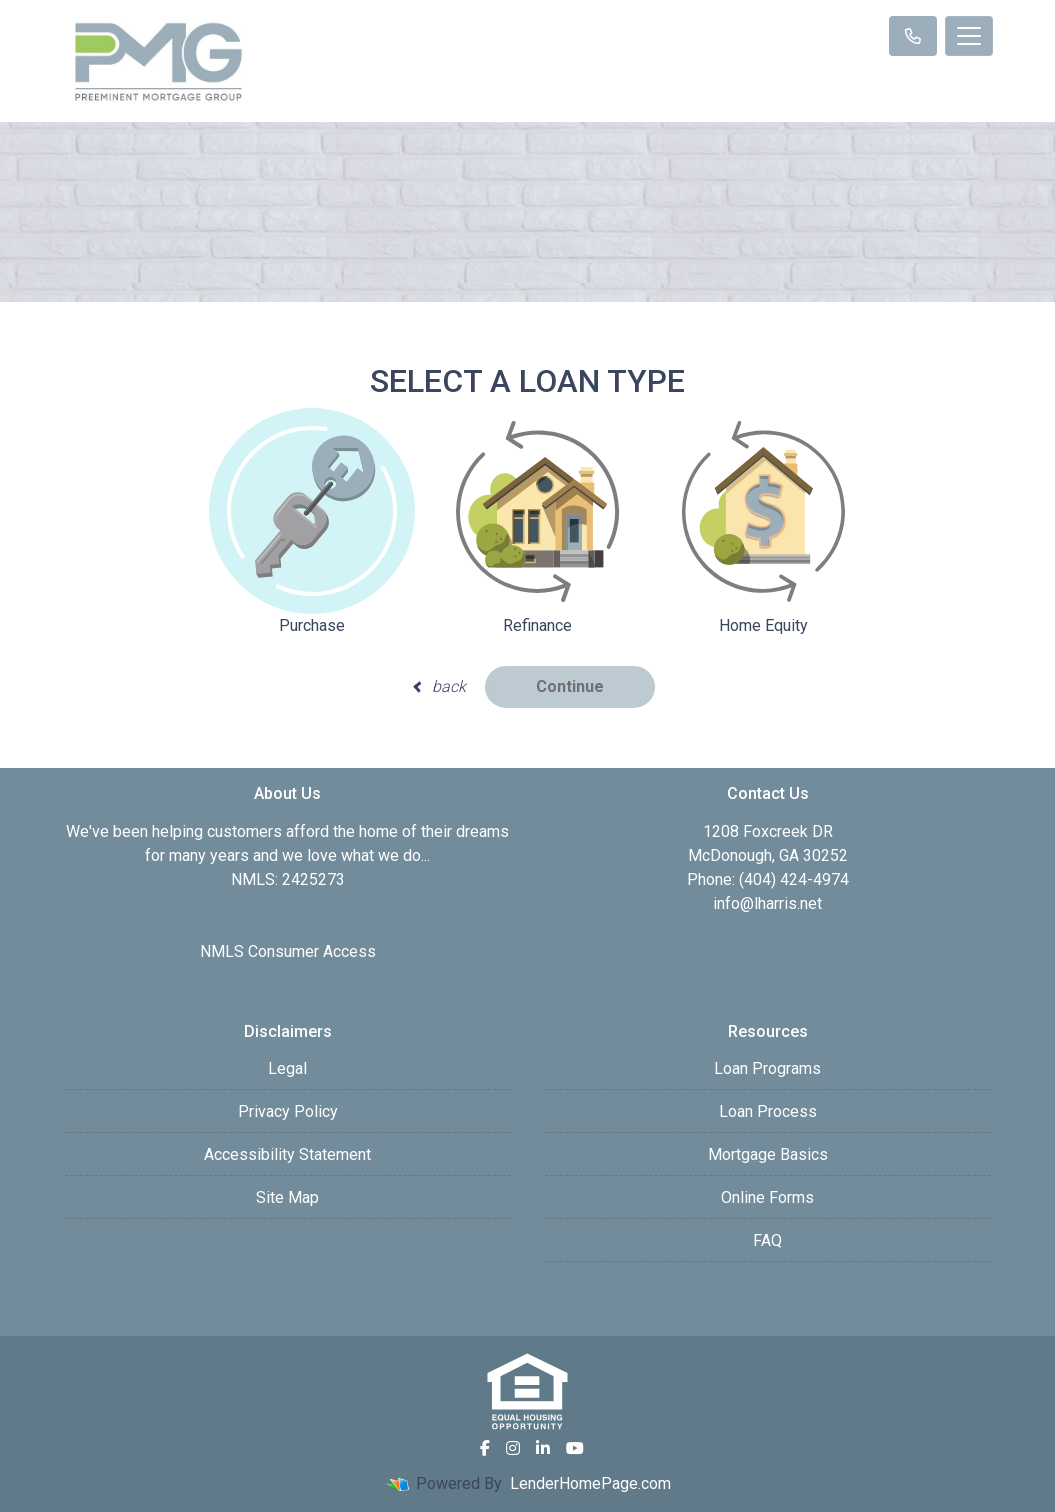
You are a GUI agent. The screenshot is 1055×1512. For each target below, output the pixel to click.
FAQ (767, 1240)
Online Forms (767, 1197)
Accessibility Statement (287, 1154)
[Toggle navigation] (969, 36)
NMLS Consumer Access (288, 951)
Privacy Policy (288, 1111)
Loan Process (768, 1111)
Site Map (287, 1197)
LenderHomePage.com (590, 1483)
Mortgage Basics (768, 1154)
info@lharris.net (767, 903)
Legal (287, 1068)
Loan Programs (767, 1068)
